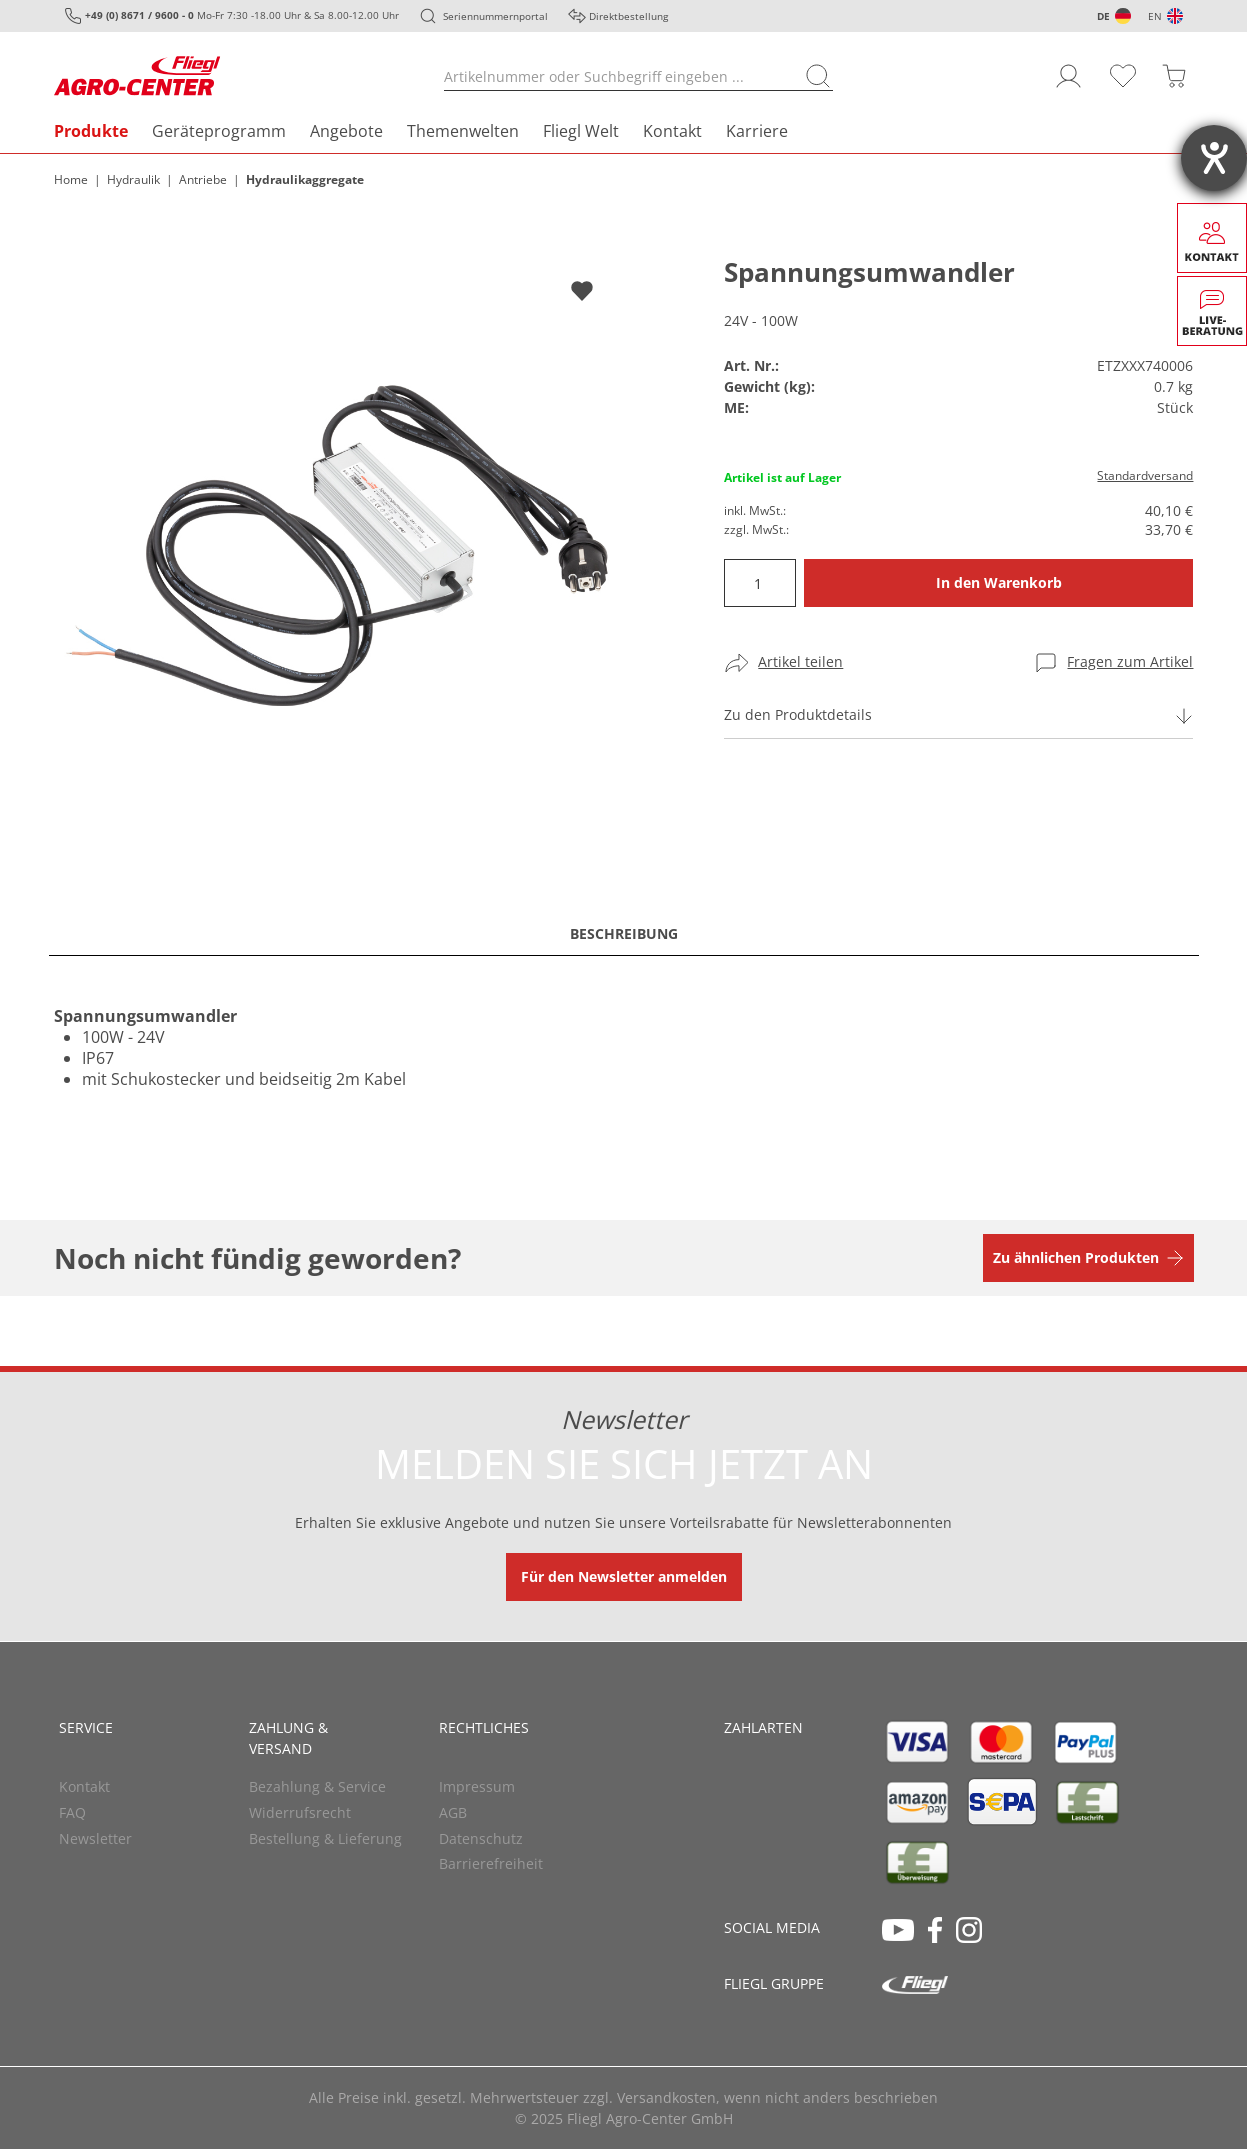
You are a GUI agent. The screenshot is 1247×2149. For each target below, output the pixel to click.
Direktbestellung (628, 16)
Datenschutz (481, 1838)
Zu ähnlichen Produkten (1076, 1257)
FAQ (72, 1812)
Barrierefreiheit (491, 1863)
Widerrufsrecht (300, 1812)
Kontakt (672, 131)
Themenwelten (463, 131)
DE (1103, 16)
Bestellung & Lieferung (325, 1838)
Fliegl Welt (581, 131)
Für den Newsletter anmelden (624, 1576)
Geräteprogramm (219, 131)
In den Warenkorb (999, 582)
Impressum (477, 1786)
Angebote (346, 131)
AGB (453, 1812)
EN (1155, 16)
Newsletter (95, 1838)
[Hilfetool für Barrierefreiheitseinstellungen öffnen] (1214, 158)
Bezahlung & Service (317, 1786)
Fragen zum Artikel (1130, 661)
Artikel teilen (800, 661)
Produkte (91, 131)
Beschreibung (624, 933)
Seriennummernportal (495, 16)
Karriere (757, 131)
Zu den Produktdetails (798, 714)
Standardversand (1145, 475)
